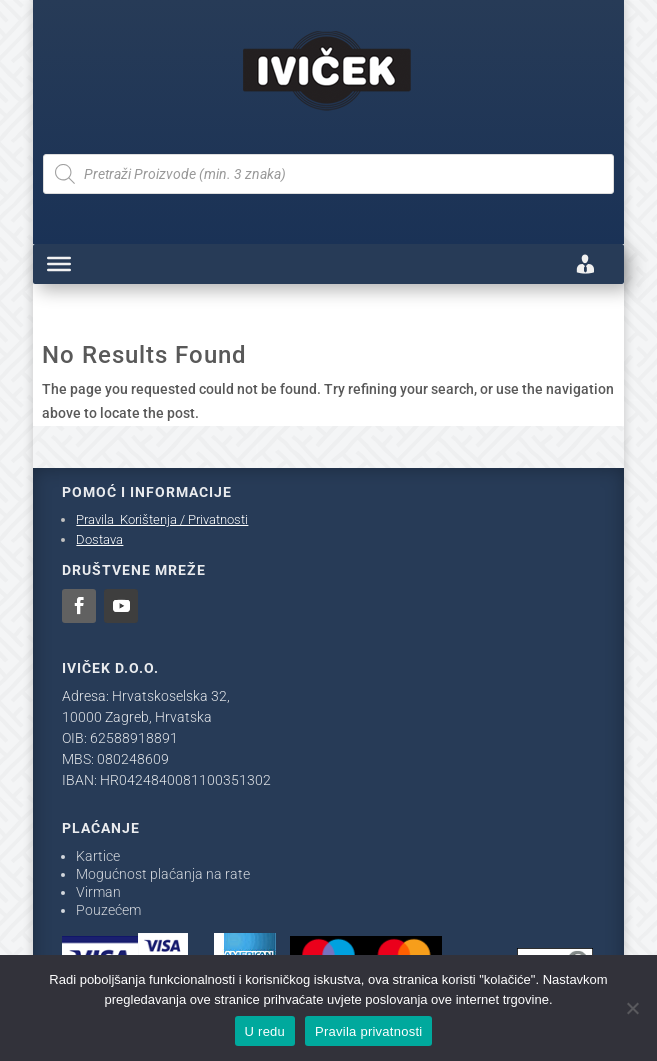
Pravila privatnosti (368, 1031)
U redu (265, 1031)
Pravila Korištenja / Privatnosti (162, 519)
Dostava (99, 539)
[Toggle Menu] (59, 264)
